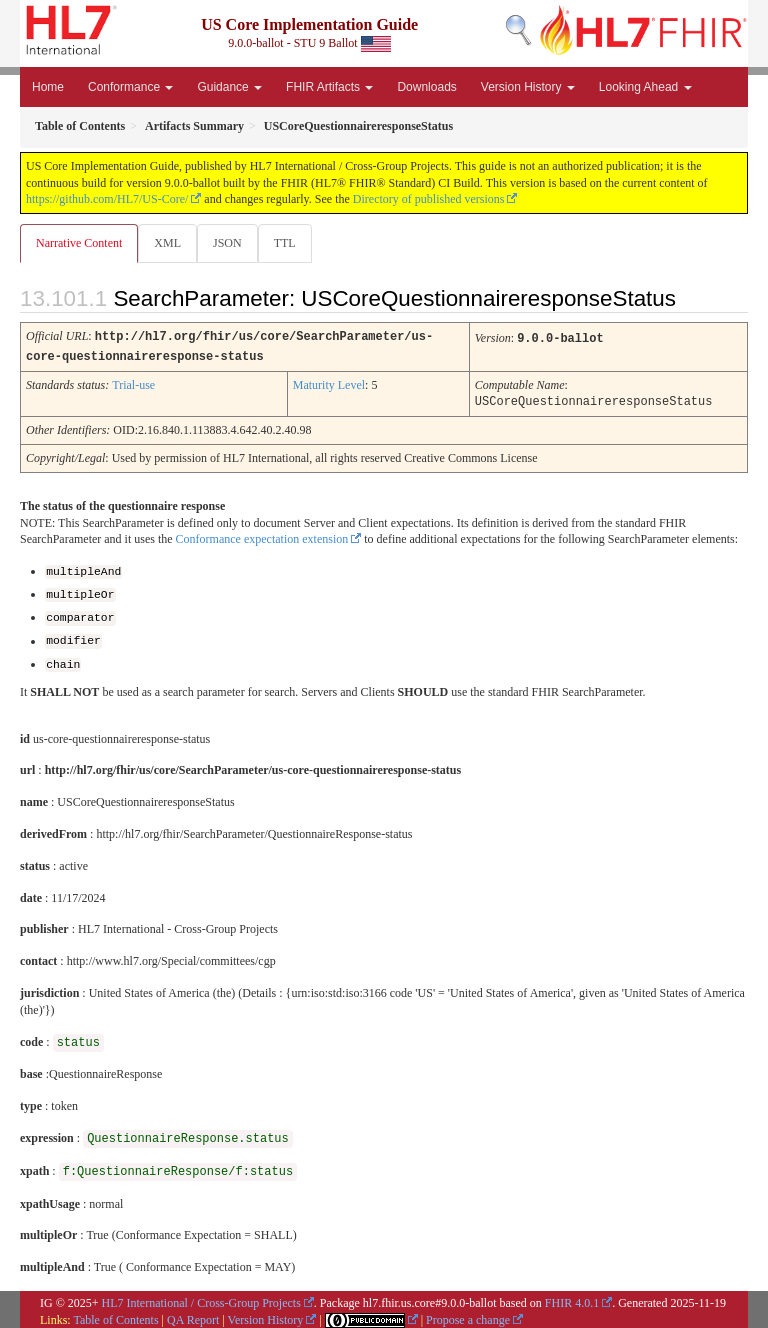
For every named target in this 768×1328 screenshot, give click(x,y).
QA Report (193, 1315)
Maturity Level (329, 383)
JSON (227, 243)
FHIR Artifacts (329, 87)
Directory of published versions (429, 199)
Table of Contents (115, 1315)
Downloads (426, 87)
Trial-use (133, 383)
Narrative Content (79, 243)
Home (48, 87)
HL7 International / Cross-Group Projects (201, 1298)
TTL (285, 243)
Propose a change (468, 1315)
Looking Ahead (645, 87)
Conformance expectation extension (262, 536)
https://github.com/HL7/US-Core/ (107, 199)
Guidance (229, 87)
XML (167, 243)
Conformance (130, 87)
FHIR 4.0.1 (572, 1298)
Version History (528, 87)
